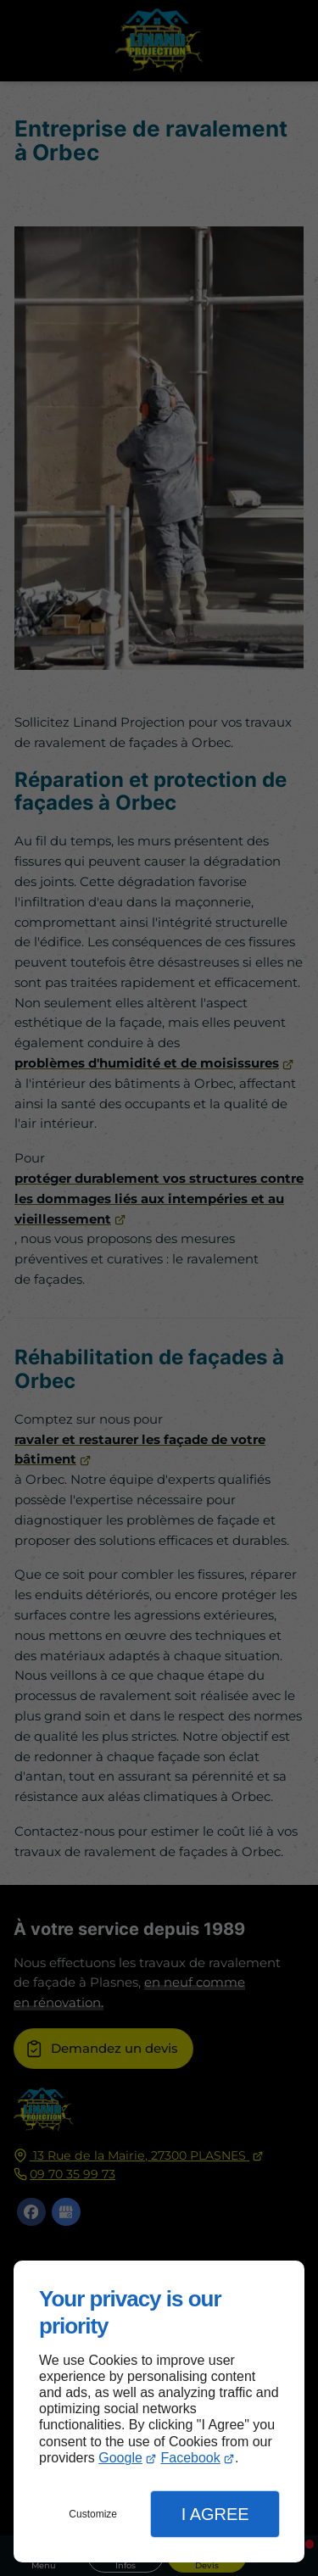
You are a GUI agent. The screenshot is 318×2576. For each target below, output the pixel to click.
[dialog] (159, 2411)
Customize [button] (93, 2514)
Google (120, 2458)
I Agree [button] (215, 2514)
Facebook (190, 2458)
